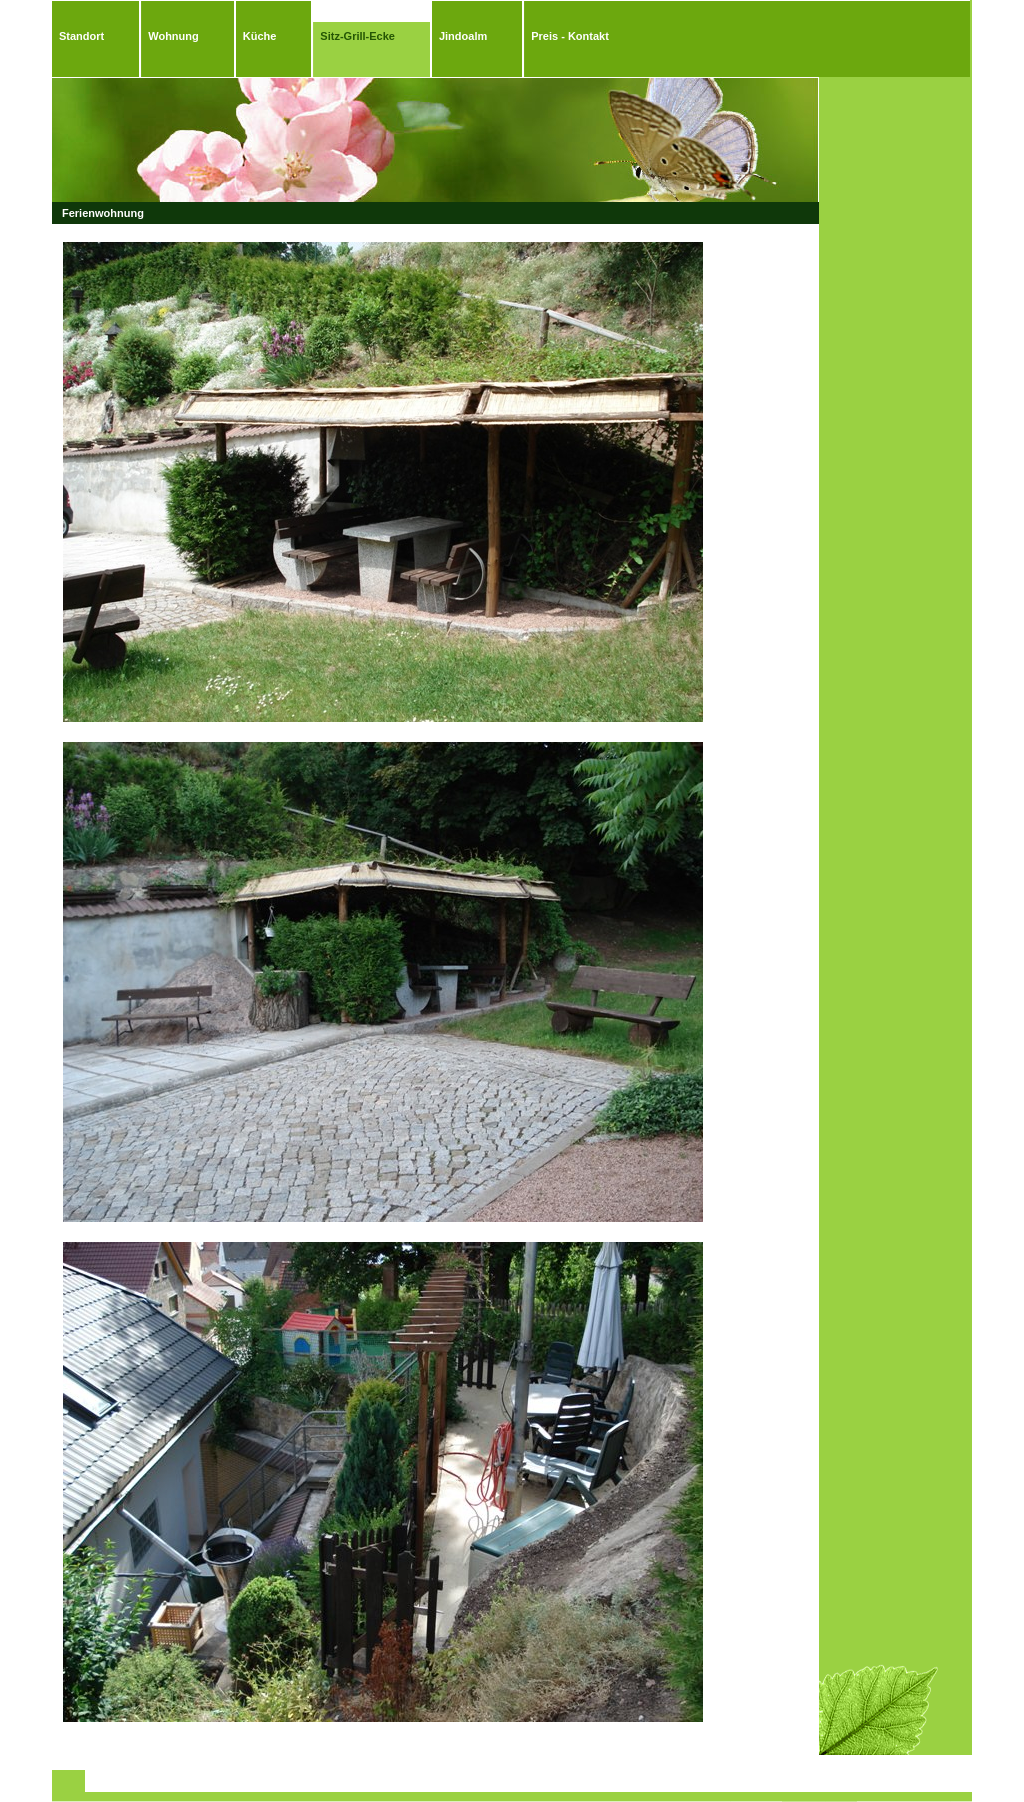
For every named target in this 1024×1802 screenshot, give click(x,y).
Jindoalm (463, 36)
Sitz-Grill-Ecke (357, 36)
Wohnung (173, 36)
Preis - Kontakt (570, 36)
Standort (81, 36)
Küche (260, 36)
